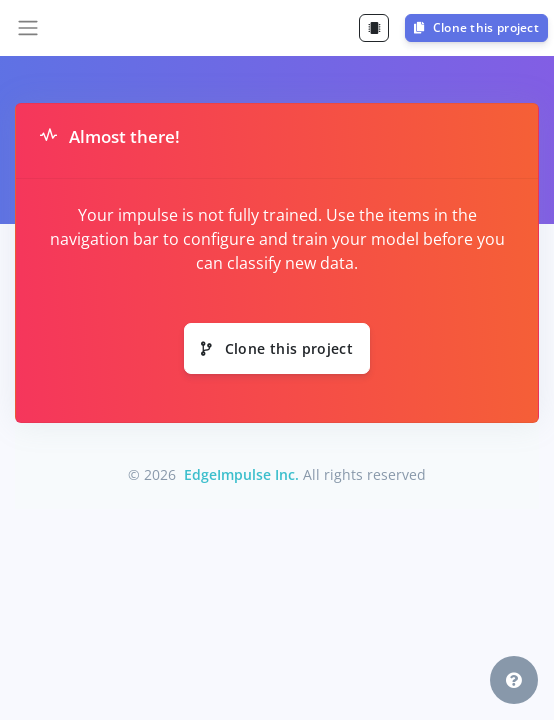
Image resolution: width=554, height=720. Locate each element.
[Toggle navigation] (28, 28)
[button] (514, 680)
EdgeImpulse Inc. (241, 474)
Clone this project (476, 27)
